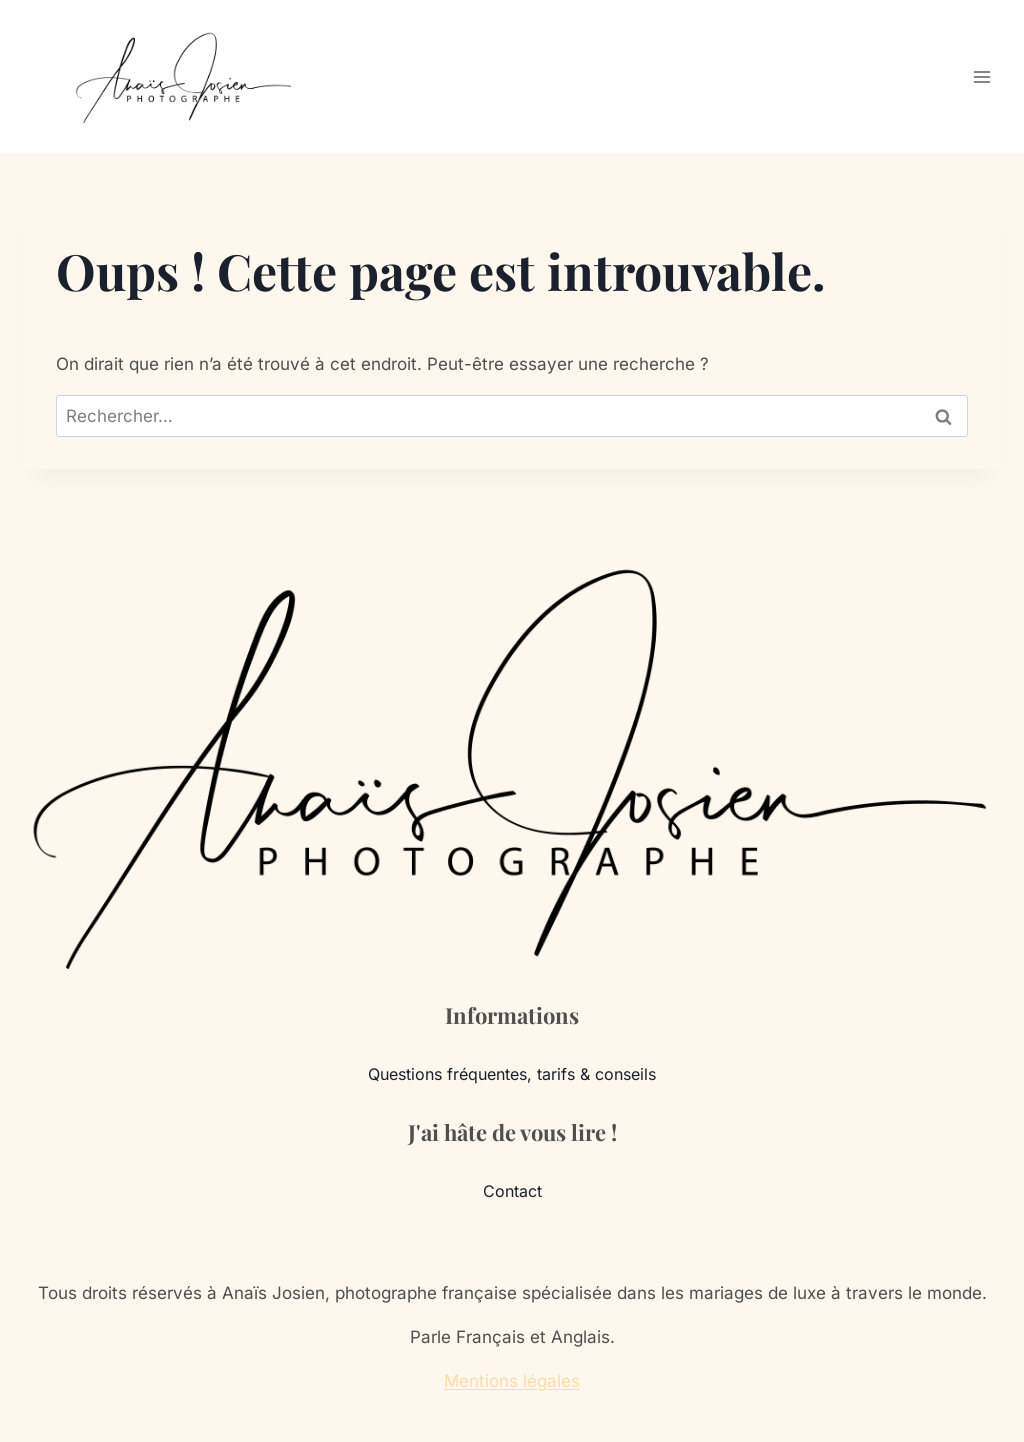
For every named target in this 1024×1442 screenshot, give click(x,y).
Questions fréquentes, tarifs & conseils (512, 1074)
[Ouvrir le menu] (981, 76)
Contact (512, 1191)
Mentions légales (512, 1381)
